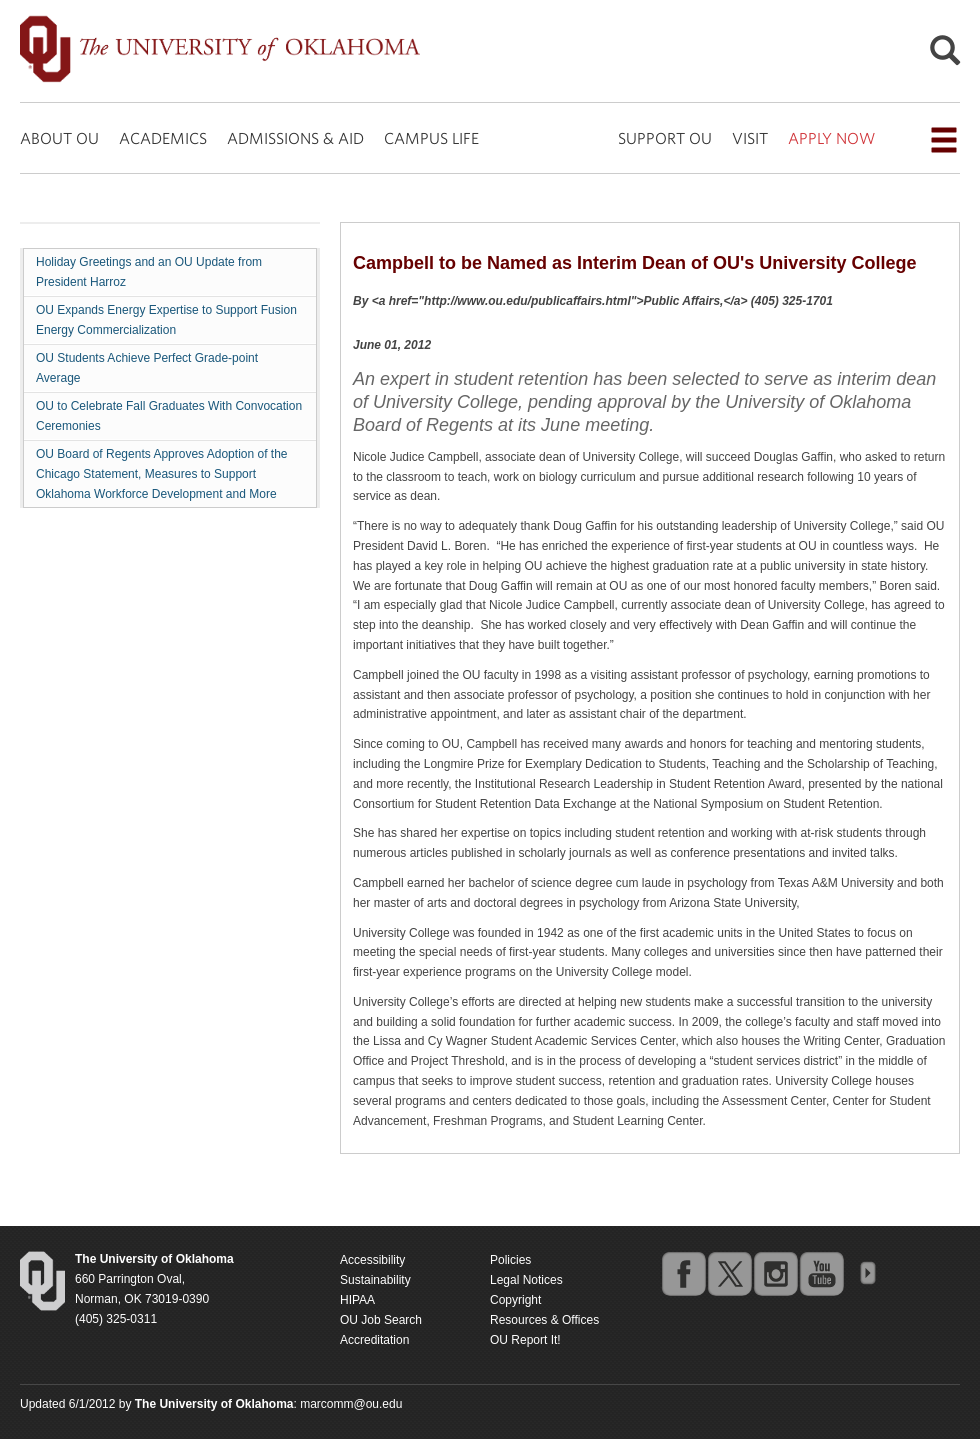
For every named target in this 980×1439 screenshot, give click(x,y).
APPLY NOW (831, 138)
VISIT (750, 138)
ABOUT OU (59, 138)
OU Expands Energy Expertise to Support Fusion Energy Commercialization (166, 320)
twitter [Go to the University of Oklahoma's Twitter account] (729, 1273)
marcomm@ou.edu (351, 1404)
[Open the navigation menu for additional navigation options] (944, 140)
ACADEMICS (163, 138)
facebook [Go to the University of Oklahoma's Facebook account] (683, 1273)
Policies (510, 1260)
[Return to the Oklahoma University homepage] (154, 1259)
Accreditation (374, 1340)
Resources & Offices (544, 1320)
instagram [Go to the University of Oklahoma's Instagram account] (775, 1273)
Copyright (515, 1300)
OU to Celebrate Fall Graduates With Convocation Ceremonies (169, 416)
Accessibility (372, 1260)
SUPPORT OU (665, 138)
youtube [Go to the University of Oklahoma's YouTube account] (821, 1273)
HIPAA (357, 1300)
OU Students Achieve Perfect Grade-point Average (147, 368)
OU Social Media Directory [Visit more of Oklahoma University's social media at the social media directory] (867, 1273)
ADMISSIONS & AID (295, 138)
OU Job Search (381, 1320)
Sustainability (375, 1280)
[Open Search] (945, 55)
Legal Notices (526, 1280)
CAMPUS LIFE (431, 138)
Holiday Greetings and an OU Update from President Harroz (149, 272)
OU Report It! (525, 1340)
